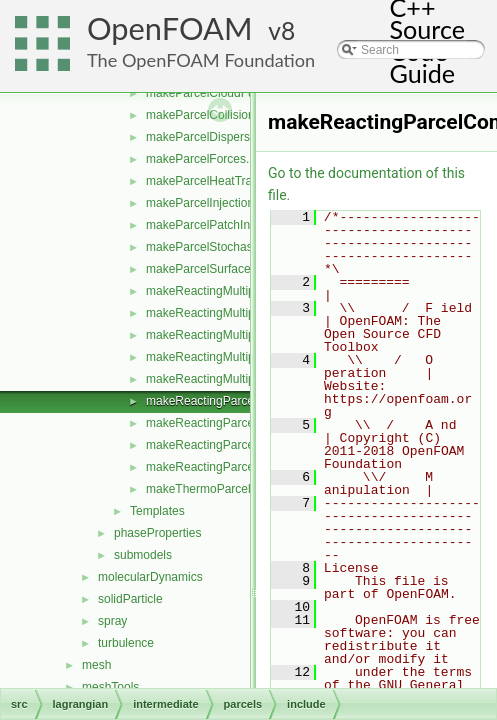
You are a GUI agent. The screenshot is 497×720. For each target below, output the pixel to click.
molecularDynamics (150, 577)
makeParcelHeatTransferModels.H (238, 181)
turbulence (126, 643)
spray (112, 621)
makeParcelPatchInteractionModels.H (246, 225)
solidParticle (130, 599)
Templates (157, 511)
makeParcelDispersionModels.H (231, 137)
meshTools (110, 687)
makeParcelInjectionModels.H (225, 203)
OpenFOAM (170, 28)
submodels (143, 555)
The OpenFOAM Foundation (201, 60)
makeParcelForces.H (202, 159)
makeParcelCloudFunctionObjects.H (242, 93)
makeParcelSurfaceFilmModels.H (235, 269)
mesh (96, 665)
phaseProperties (157, 533)
